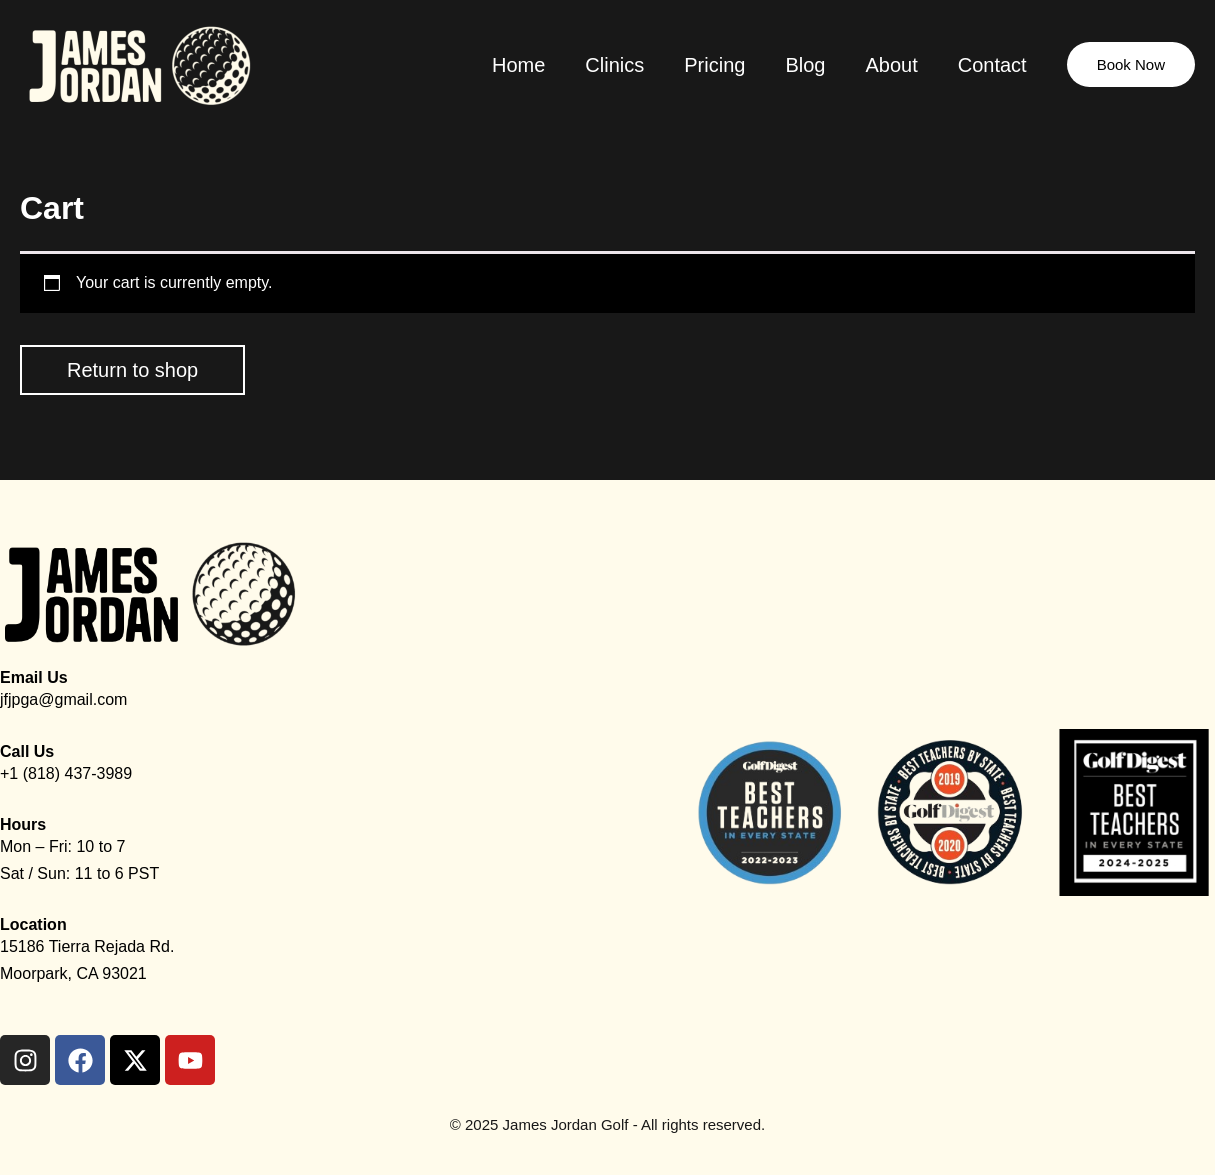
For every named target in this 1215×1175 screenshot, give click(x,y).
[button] (1131, 64)
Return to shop (132, 370)
